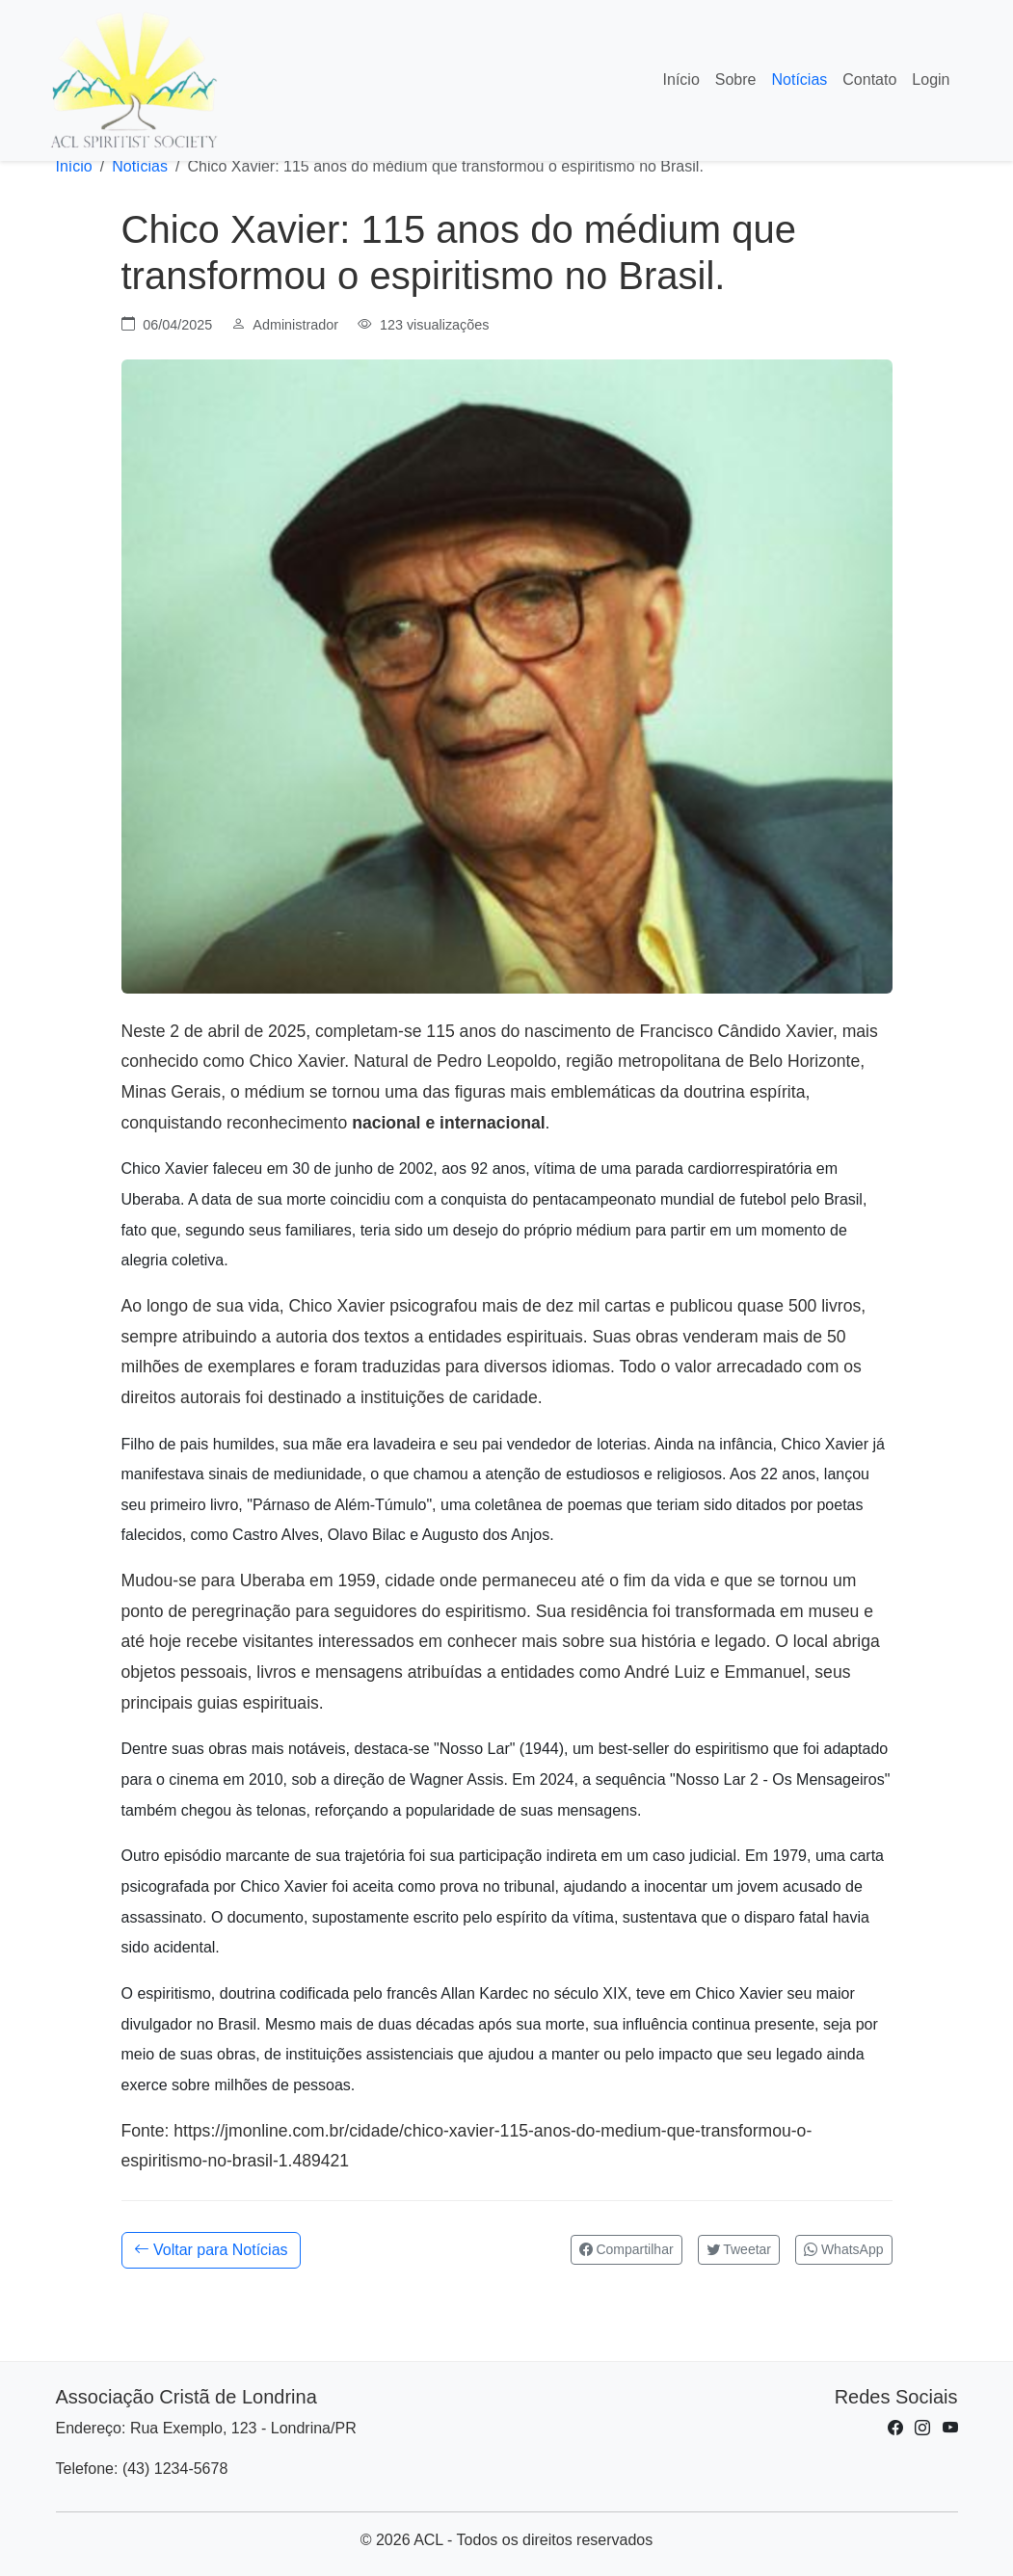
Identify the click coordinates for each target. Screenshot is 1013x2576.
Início (681, 79)
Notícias (800, 79)
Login (930, 79)
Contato (869, 79)
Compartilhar (626, 2249)
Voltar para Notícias (211, 2250)
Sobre (736, 79)
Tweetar (738, 2249)
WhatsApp (843, 2249)
